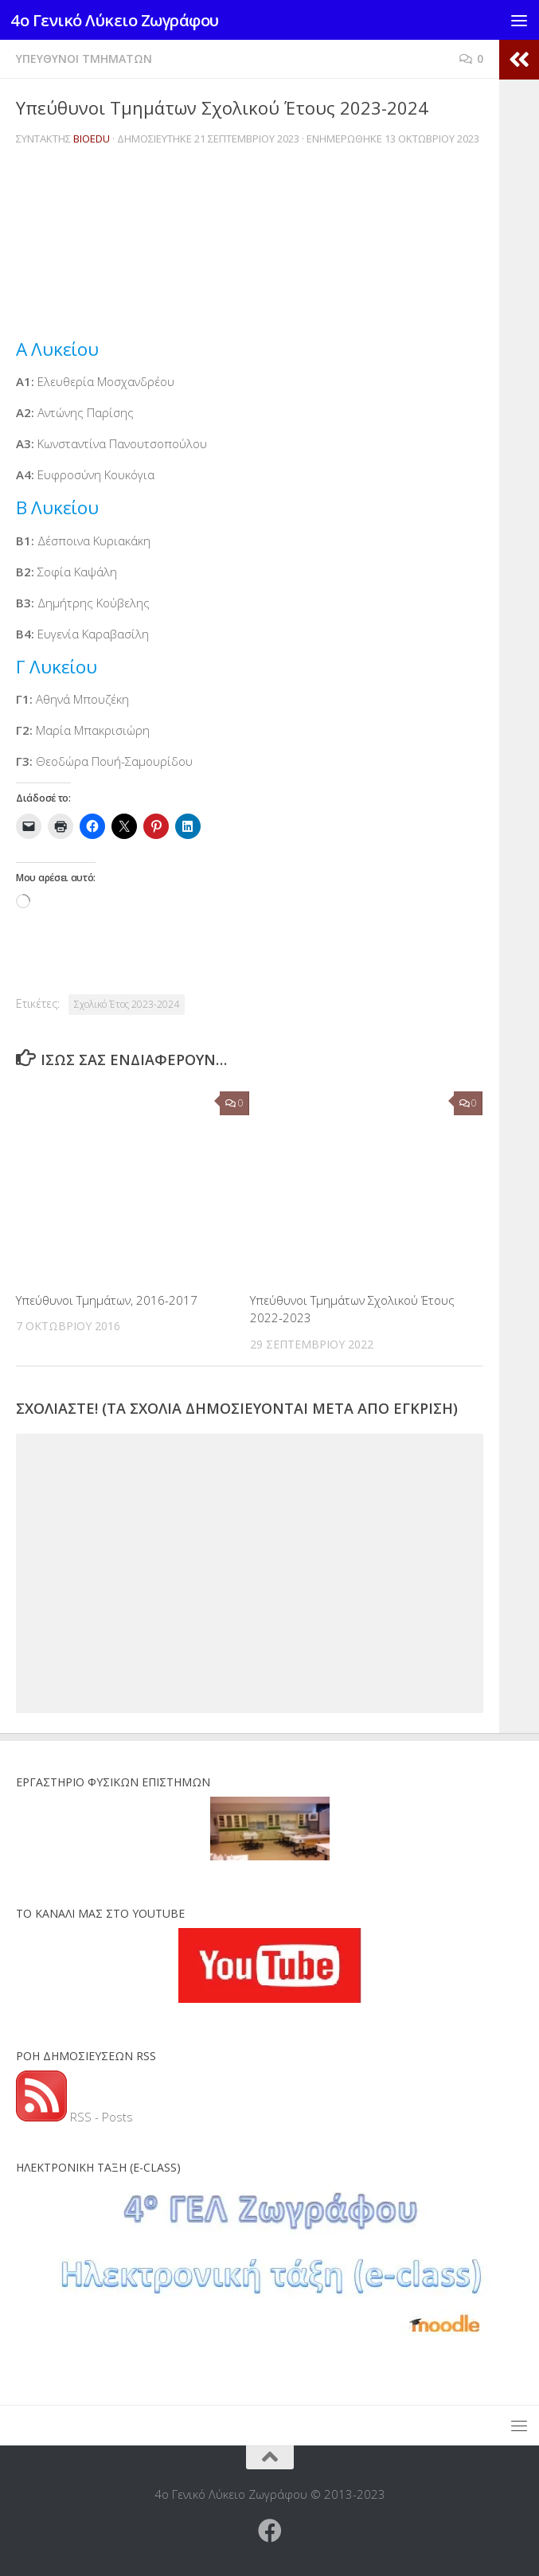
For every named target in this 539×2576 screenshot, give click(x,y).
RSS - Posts (74, 2117)
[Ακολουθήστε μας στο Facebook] (270, 2531)
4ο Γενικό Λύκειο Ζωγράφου (121, 19)
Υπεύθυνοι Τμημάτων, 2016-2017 (106, 1300)
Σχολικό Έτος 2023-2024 (126, 1004)
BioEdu (91, 138)
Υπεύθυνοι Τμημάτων (84, 58)
